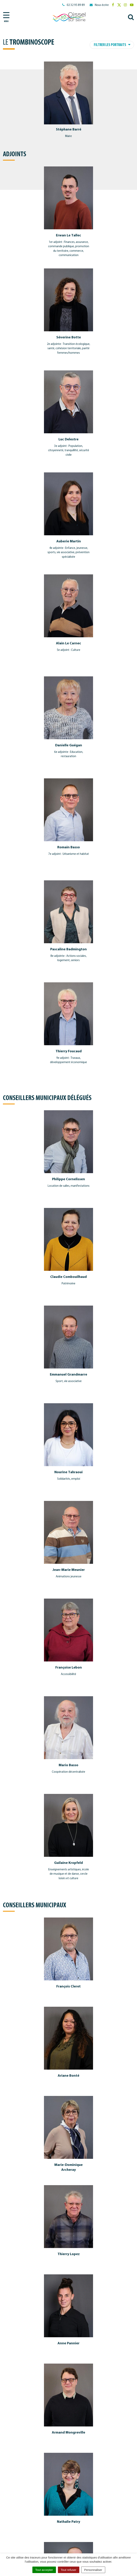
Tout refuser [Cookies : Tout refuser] (68, 2569)
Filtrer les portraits (112, 45)
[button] (68, 214)
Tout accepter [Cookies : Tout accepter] (44, 2569)
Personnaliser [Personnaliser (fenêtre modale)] (93, 2569)
